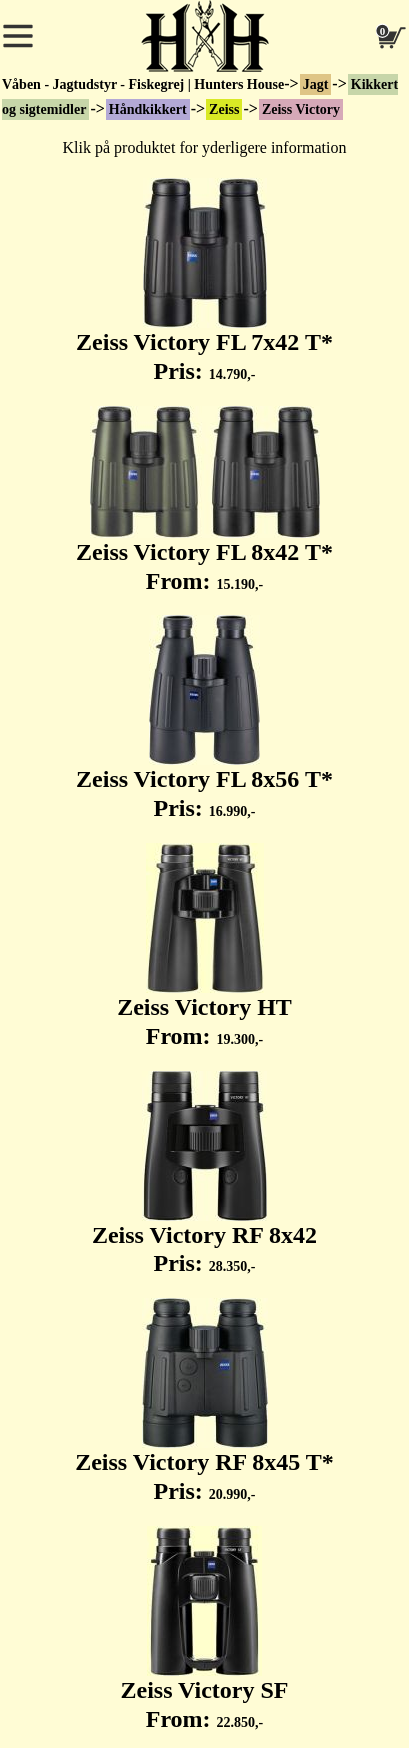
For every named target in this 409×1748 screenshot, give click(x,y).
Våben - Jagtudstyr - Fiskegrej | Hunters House (143, 84)
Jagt (316, 84)
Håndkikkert (148, 109)
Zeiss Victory (301, 109)
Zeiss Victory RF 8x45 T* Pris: (204, 1401)
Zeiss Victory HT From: (204, 946)
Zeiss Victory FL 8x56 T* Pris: (204, 718)
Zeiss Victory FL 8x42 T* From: (204, 500)
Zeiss (224, 109)
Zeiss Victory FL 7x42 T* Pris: (204, 281)
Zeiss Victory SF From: (205, 1629)
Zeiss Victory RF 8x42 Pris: (204, 1174)
